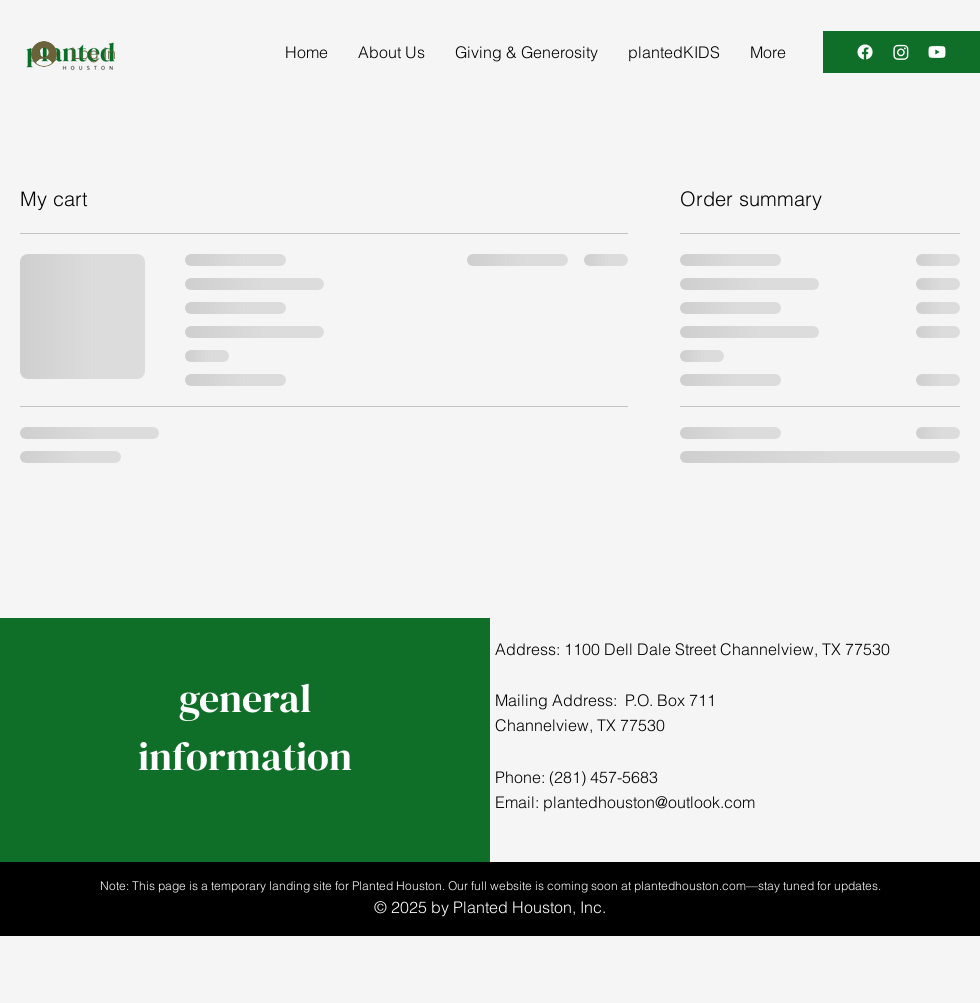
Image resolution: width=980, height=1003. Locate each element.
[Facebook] (865, 52)
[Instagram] (901, 52)
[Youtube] (937, 52)
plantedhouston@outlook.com (649, 802)
